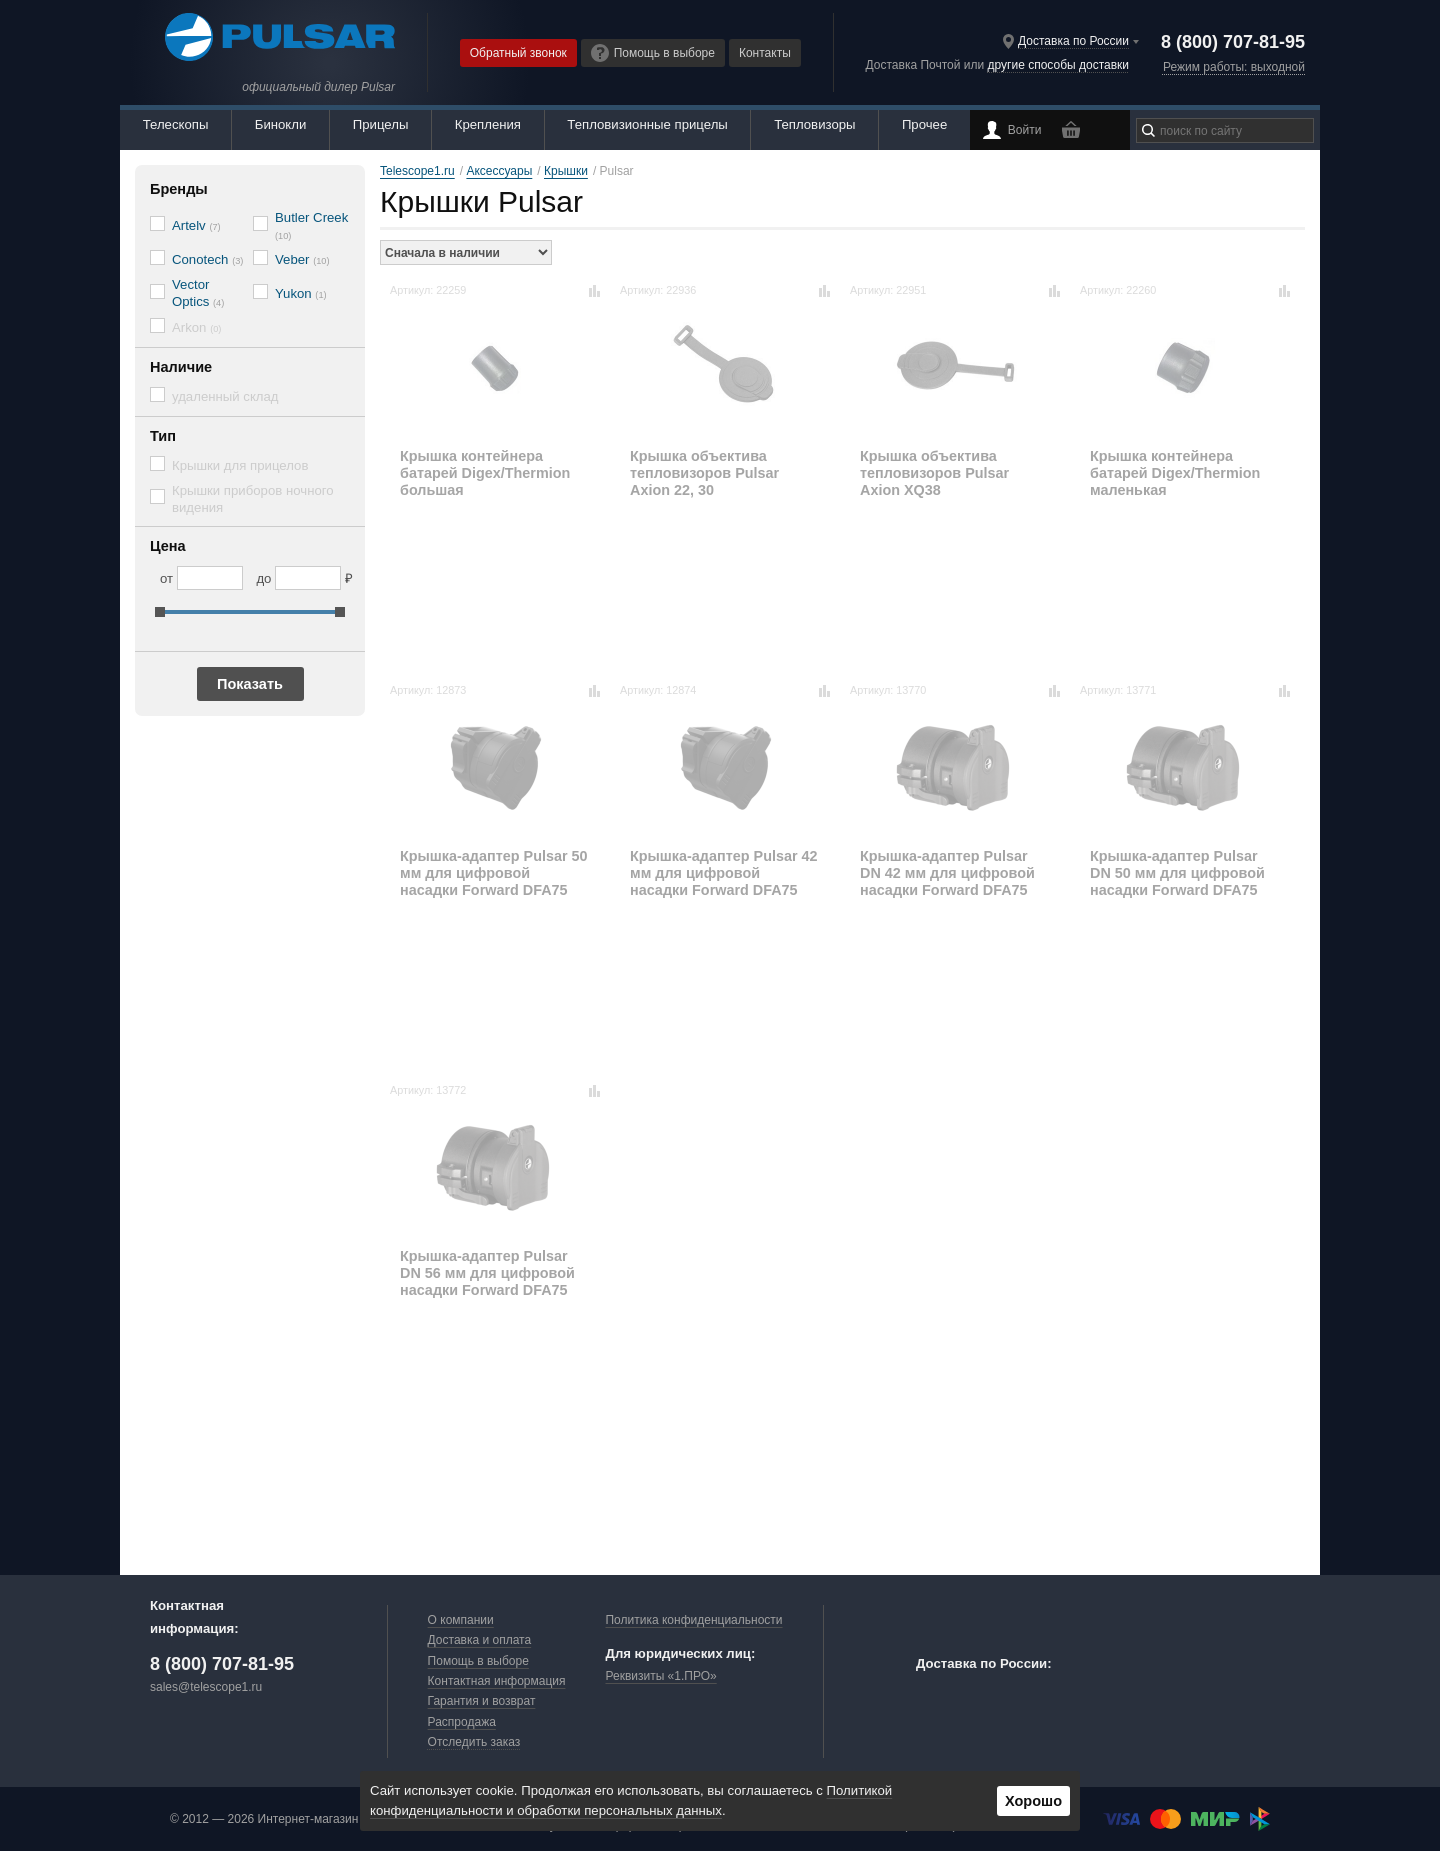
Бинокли (281, 124)
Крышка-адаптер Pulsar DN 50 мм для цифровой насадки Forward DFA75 (1177, 873)
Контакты (765, 53)
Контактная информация (497, 1681)
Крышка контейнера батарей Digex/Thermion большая (485, 473)
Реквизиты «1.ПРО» (660, 1676)
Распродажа (462, 1722)
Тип (163, 436)
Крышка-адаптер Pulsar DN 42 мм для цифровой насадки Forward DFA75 (947, 873)
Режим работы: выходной (1234, 67)
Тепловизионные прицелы (647, 124)
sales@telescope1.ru (206, 1687)
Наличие (181, 367)
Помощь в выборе (653, 53)
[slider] (160, 612)
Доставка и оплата (480, 1640)
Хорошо (1033, 1801)
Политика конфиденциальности (693, 1620)
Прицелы (381, 124)
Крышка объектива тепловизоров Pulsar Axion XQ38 (934, 473)
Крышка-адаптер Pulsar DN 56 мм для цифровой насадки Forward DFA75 (487, 1273)
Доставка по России (1073, 41)
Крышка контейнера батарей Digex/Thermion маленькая (1175, 473)
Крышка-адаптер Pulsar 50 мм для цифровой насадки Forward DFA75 (494, 873)
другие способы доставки (1058, 65)
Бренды (179, 189)
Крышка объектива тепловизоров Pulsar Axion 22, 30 (704, 473)
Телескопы (176, 124)
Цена (168, 546)
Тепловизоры (814, 124)
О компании (461, 1620)
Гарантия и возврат (482, 1701)
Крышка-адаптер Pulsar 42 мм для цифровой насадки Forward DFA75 (724, 873)
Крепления (488, 124)
